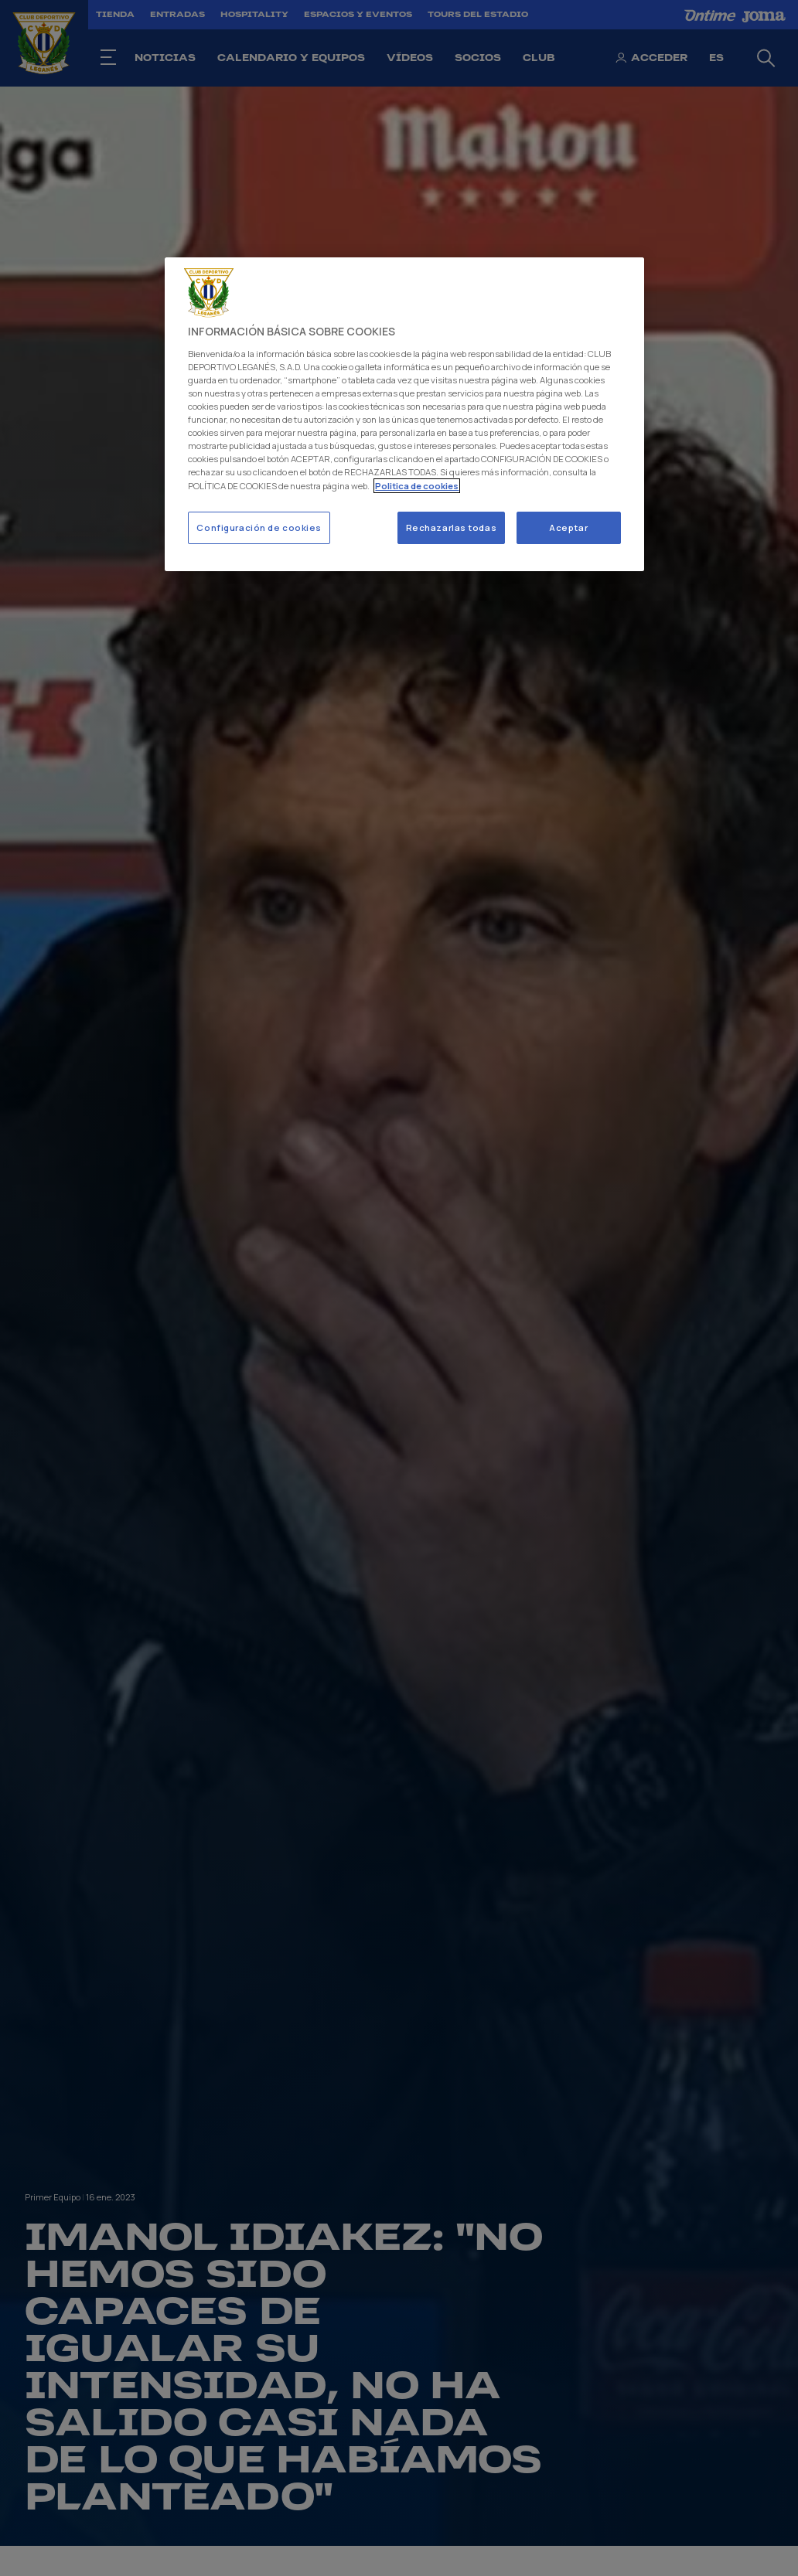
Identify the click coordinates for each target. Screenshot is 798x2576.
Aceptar (568, 527)
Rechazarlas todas (451, 527)
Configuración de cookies (259, 527)
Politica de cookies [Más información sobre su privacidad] (417, 486)
